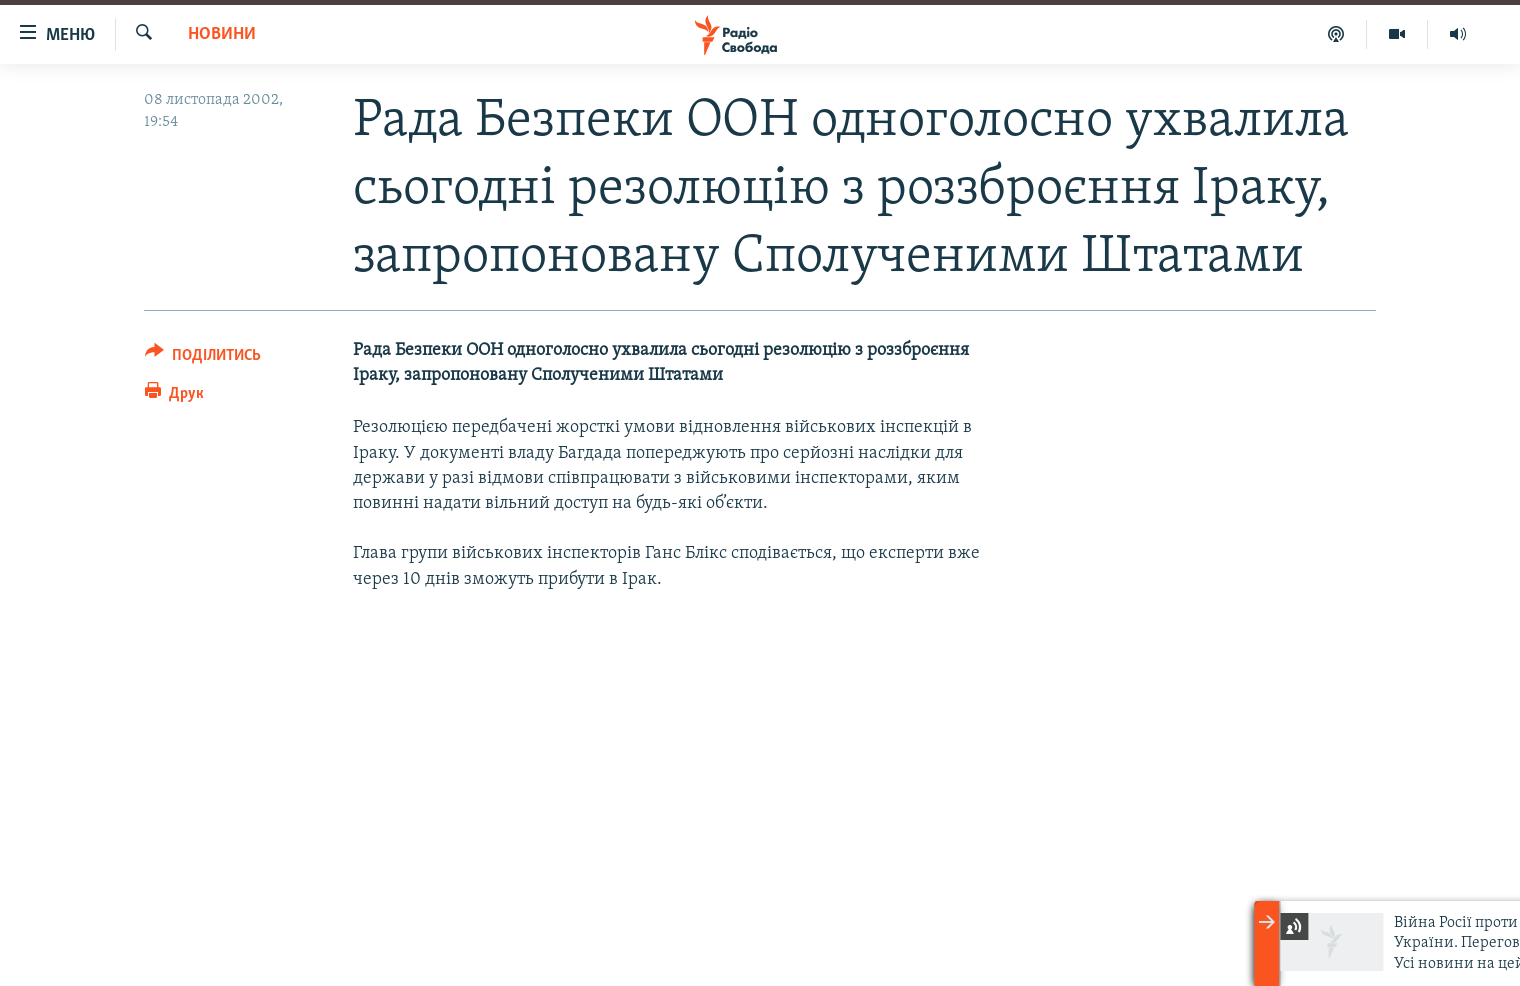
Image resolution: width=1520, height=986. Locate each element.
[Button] (203, 358)
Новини (222, 34)
